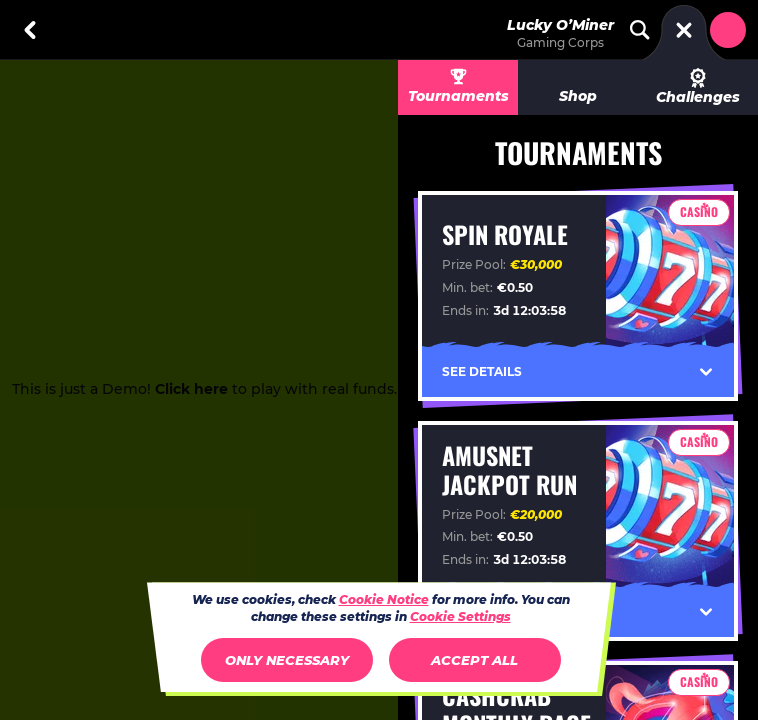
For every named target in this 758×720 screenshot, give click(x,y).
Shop (578, 96)
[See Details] (706, 372)
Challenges (698, 87)
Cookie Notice (384, 599)
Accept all (474, 660)
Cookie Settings (460, 617)
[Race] (684, 30)
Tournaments (458, 96)
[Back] (30, 30)
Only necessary (287, 660)
